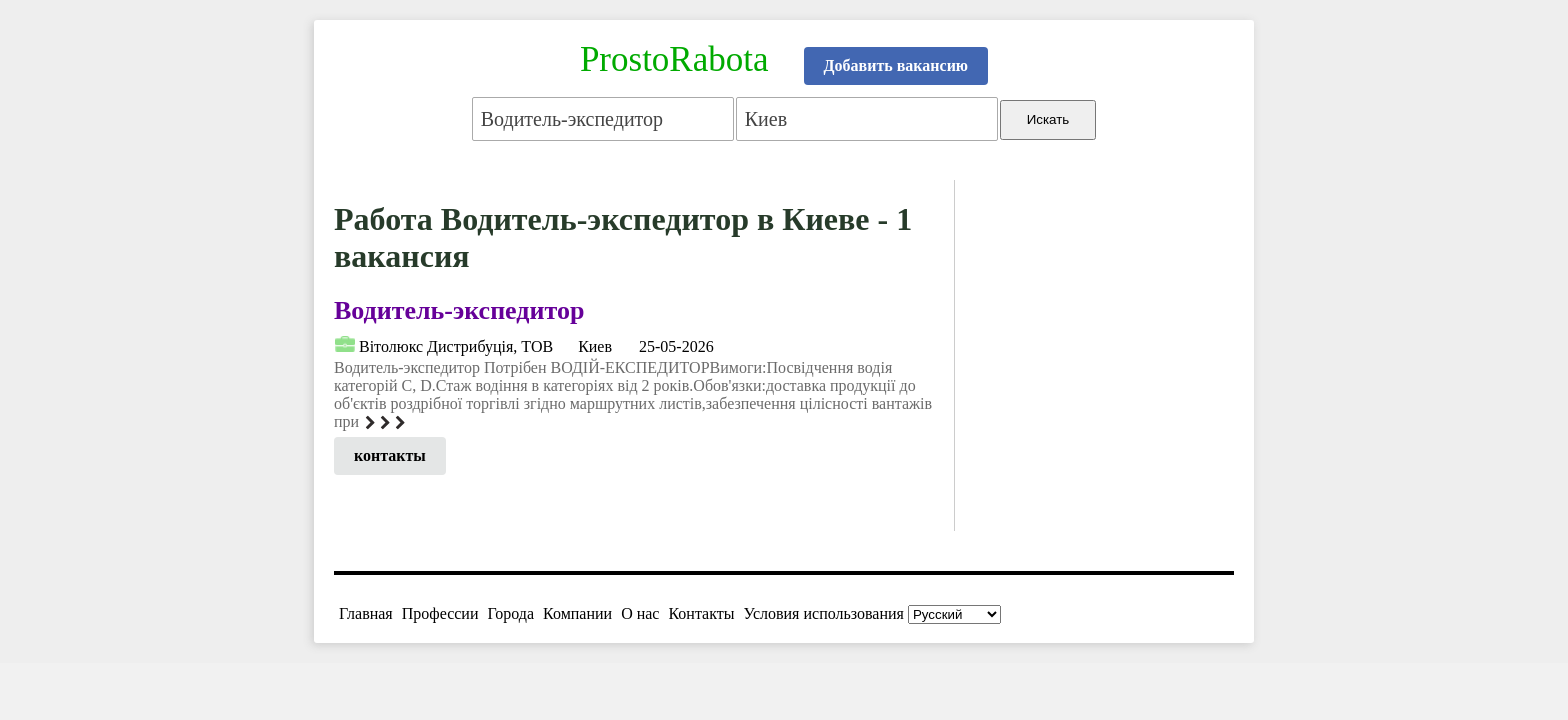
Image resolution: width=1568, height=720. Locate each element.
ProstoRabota (674, 59)
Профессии (440, 613)
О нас (640, 613)
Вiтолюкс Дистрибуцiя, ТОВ (456, 346)
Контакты (701, 613)
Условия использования (824, 613)
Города (510, 613)
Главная (366, 613)
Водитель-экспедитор (459, 310)
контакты (390, 455)
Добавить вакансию (896, 65)
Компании (577, 613)
